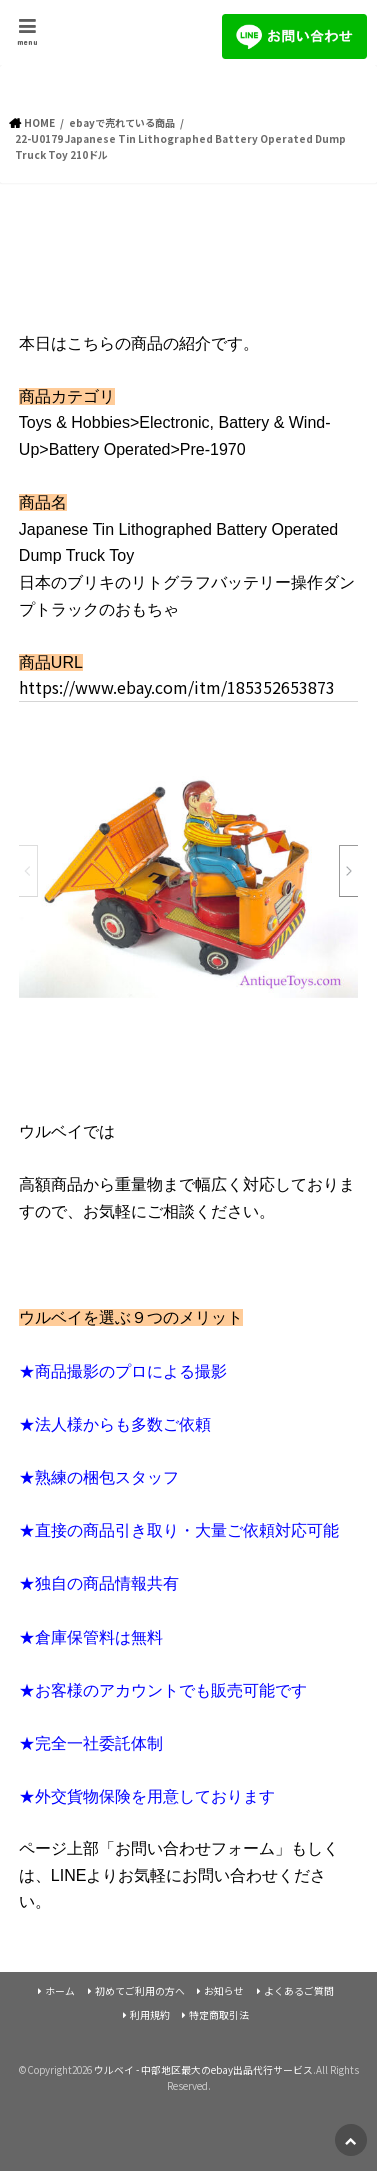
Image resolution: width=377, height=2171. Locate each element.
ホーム (60, 1991)
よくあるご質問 (299, 1991)
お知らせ (224, 1991)
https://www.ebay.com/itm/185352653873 (177, 687)
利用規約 (150, 2015)
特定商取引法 (219, 2015)
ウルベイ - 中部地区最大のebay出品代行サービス (203, 2070)
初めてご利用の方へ (140, 1991)
